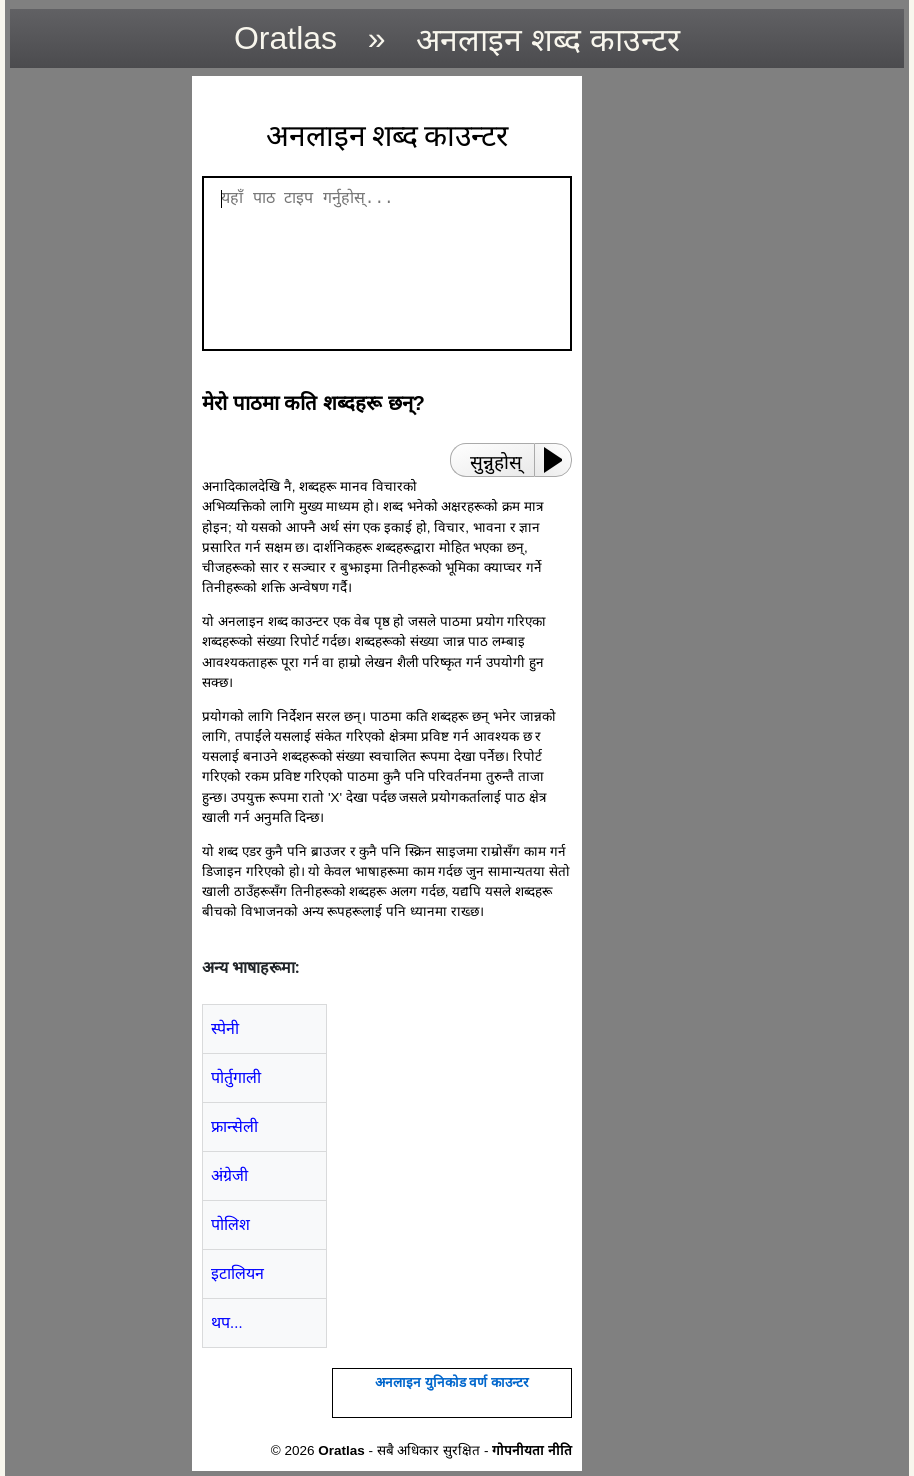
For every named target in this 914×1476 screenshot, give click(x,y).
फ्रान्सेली (234, 1126)
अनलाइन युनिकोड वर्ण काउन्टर (452, 1382)
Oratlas (285, 38)
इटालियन (237, 1273)
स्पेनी (225, 1028)
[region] (95, 376)
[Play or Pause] (559, 460)
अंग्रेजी (229, 1175)
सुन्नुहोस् (496, 462)
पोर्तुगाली (236, 1077)
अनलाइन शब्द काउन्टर (548, 40)
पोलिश (230, 1224)
